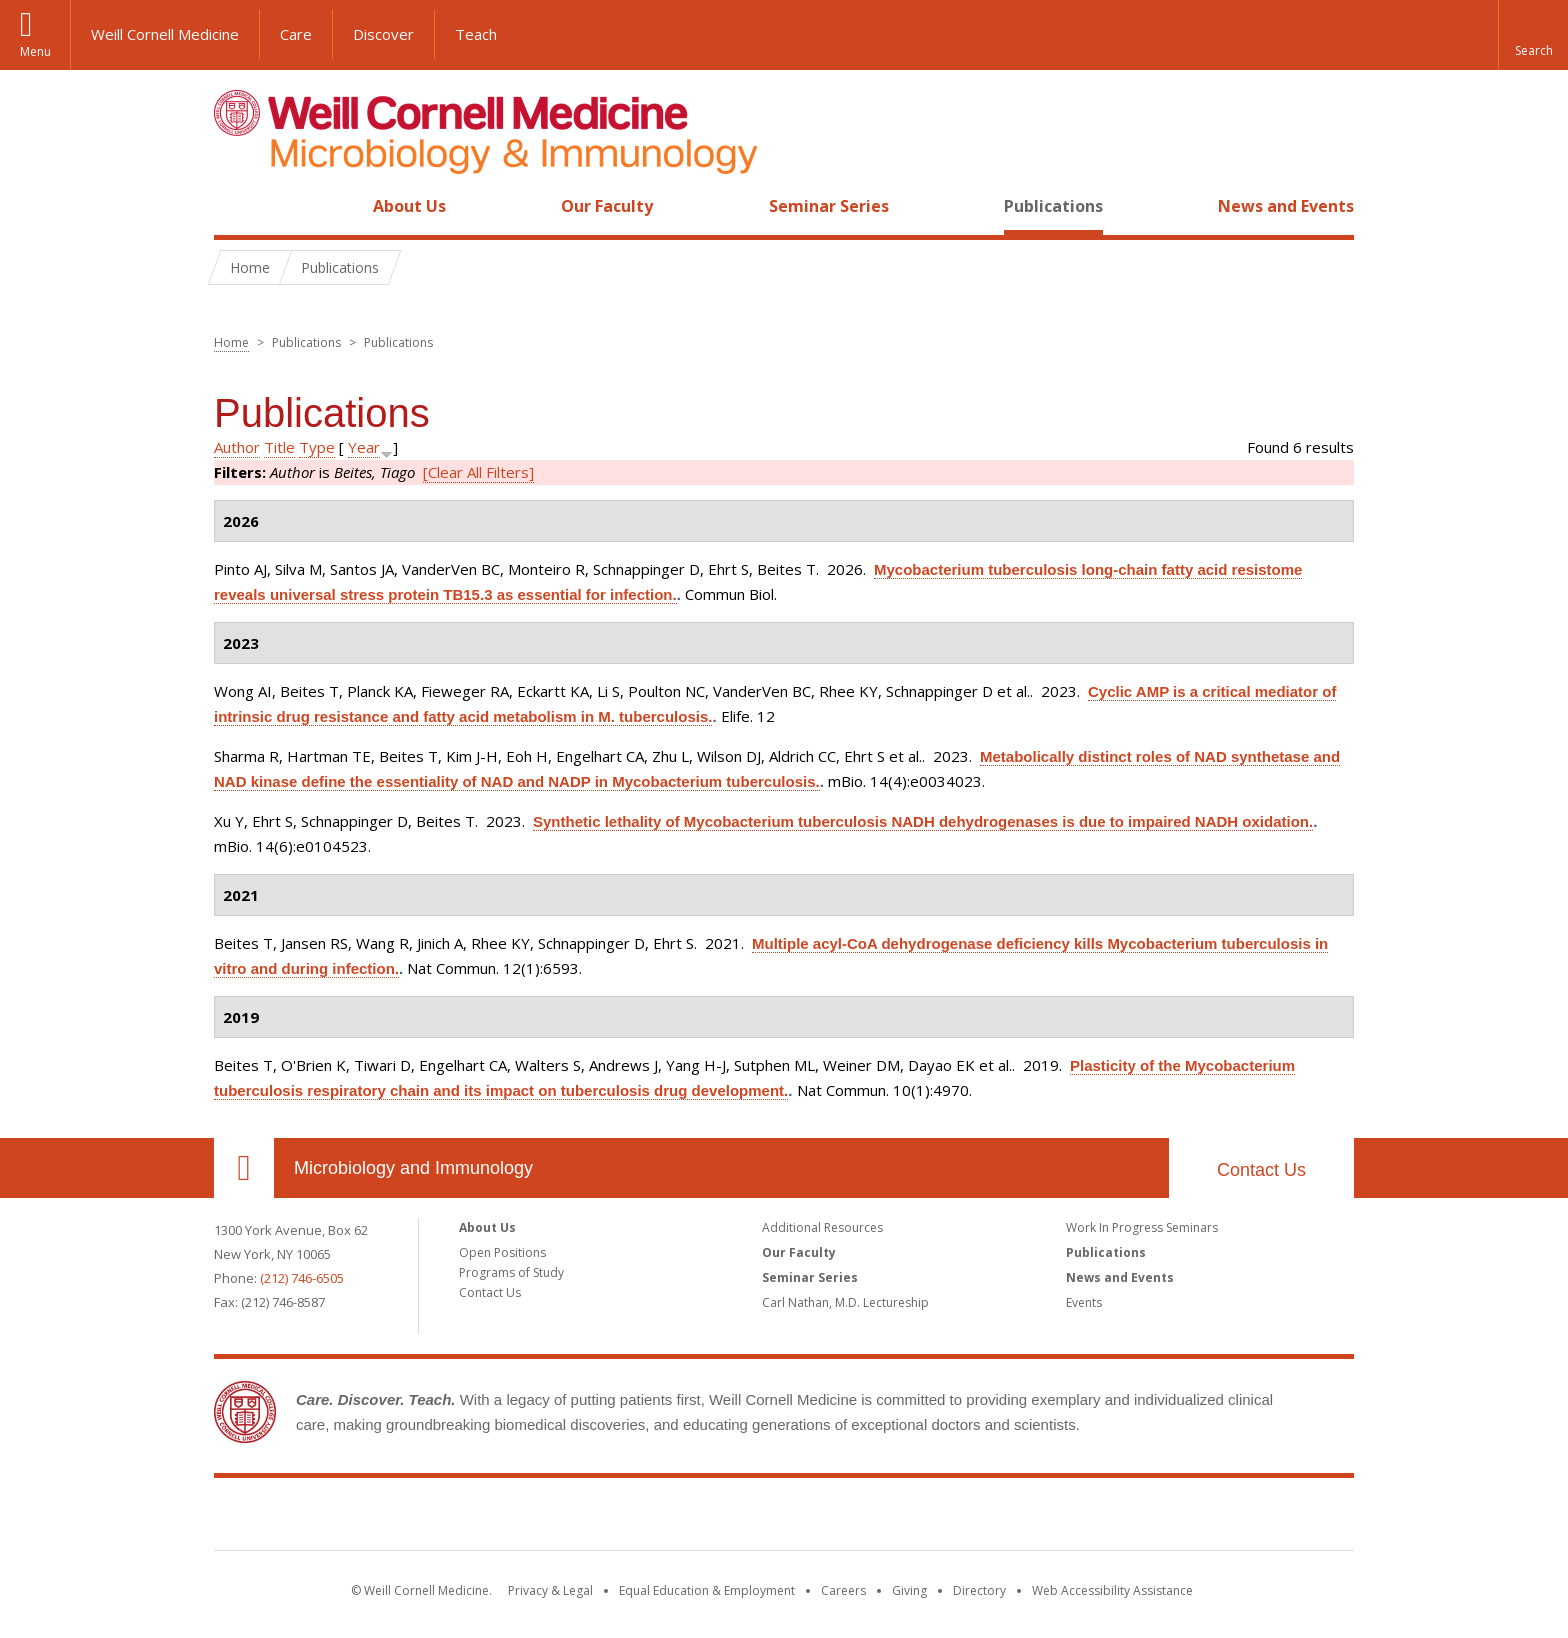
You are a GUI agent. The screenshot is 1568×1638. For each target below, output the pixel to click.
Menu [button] (35, 51)
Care (296, 34)
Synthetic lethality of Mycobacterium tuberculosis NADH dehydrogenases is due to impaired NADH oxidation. (923, 821)
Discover (383, 34)
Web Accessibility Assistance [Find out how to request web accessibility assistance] (1112, 1590)
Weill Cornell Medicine (165, 34)
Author (237, 447)
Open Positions (502, 1252)
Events (1084, 1302)
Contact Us (1261, 1170)
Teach (476, 34)
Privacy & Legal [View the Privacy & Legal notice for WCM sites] (550, 1590)
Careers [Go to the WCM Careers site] (843, 1590)
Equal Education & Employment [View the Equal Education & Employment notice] (707, 1590)
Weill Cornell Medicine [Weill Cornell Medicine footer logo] (784, 1518)
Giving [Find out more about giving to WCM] (909, 1590)
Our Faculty (607, 206)
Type (317, 447)
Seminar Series (829, 206)
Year (364, 447)
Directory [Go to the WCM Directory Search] (979, 1590)
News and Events (1286, 206)
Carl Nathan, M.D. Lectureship (845, 1302)
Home (236, 206)
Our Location (244, 1168)
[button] (1533, 35)
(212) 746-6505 (302, 1278)
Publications (1053, 206)
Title (279, 447)
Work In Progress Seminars (1142, 1227)
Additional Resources (822, 1227)
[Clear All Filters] (478, 472)
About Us (409, 206)
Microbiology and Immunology (413, 1168)
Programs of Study (511, 1272)
